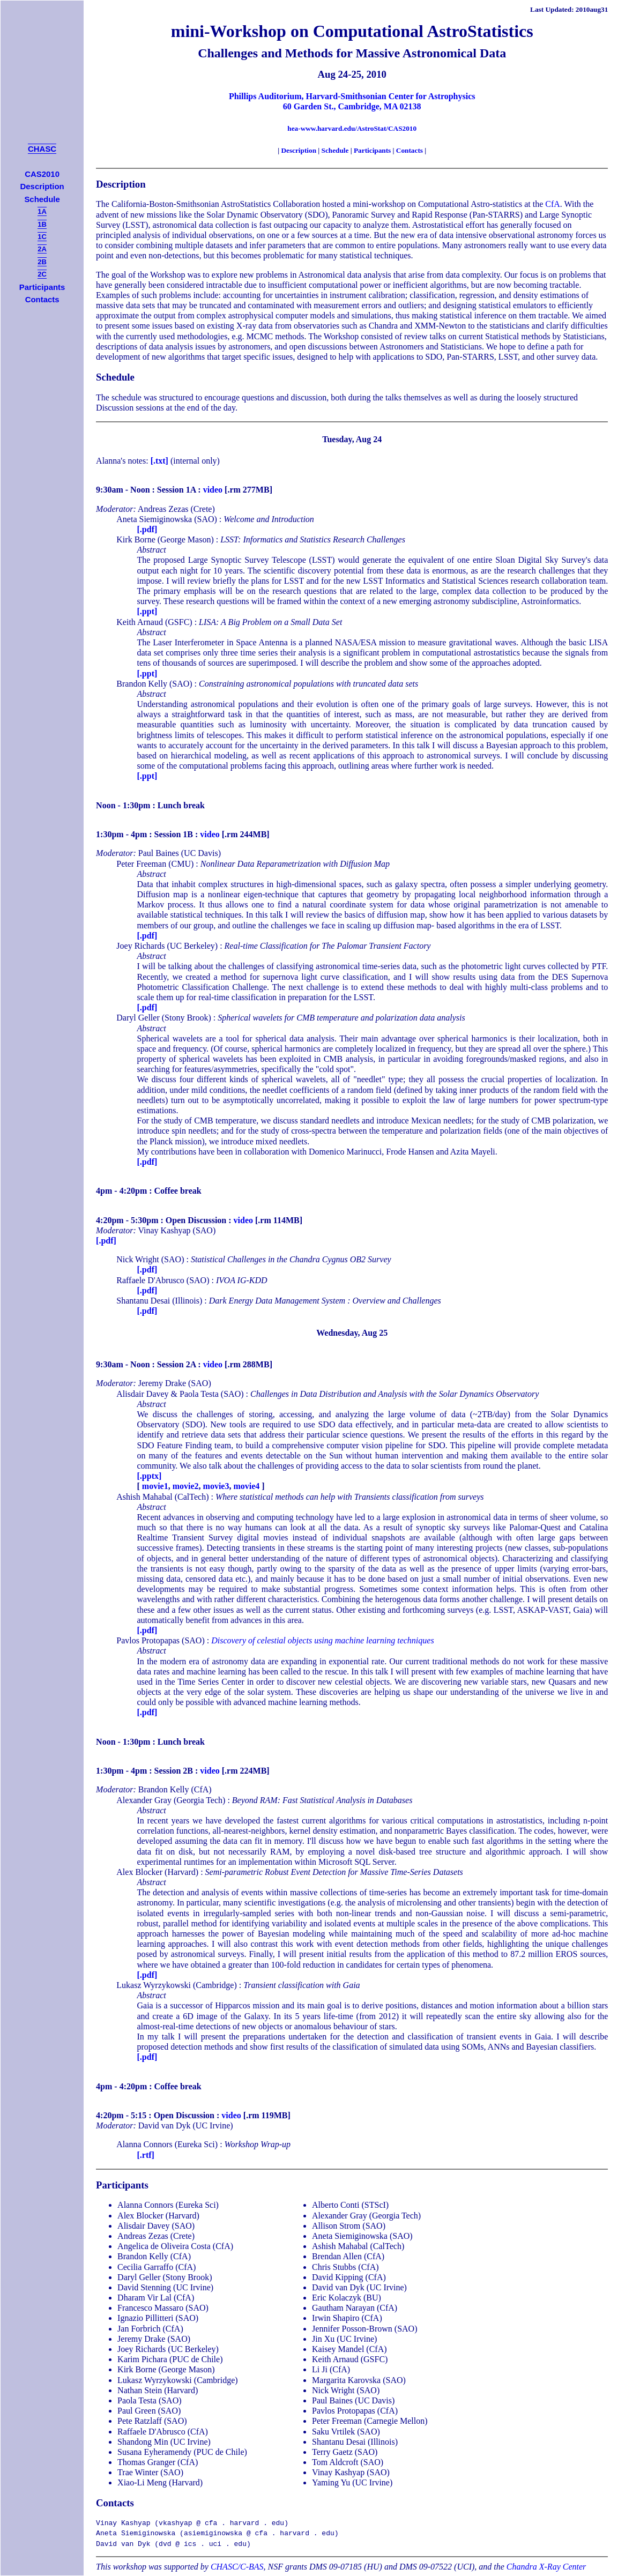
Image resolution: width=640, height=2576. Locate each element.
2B (42, 262)
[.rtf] (145, 2155)
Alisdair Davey (142, 1393)
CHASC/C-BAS (237, 2566)
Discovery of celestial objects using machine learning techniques (322, 1640)
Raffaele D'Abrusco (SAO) (162, 1280)
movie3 (216, 1486)
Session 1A (176, 489)
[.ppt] (147, 611)
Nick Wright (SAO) (150, 1259)
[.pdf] (147, 529)
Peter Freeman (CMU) (155, 863)
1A (42, 211)
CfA (552, 204)
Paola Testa (199, 1393)
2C (42, 274)
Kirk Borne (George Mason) (164, 539)
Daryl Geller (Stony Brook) (163, 1017)
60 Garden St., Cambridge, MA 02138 (352, 106)
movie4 (246, 1486)
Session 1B (173, 834)
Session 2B (173, 1770)
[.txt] (159, 460)
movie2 (186, 1486)
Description (298, 150)
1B (42, 224)
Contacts (409, 150)
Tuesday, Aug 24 (352, 439)
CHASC (42, 148)
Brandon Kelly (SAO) (154, 683)
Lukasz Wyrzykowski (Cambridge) (176, 1985)
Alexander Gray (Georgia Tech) (170, 1800)
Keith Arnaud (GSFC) (154, 622)
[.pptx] (149, 1475)
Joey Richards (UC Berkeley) (167, 945)
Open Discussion (196, 1220)
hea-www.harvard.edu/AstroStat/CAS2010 (351, 128)
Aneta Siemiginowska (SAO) (166, 519)
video (212, 489)
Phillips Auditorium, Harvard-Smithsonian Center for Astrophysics (352, 96)
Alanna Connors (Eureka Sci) (167, 2144)
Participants (372, 150)
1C (42, 237)
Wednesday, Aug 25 (352, 1332)
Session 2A (176, 1364)
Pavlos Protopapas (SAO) (160, 1640)
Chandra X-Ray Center (546, 2566)
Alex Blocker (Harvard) (157, 1872)
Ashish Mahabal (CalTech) (162, 1496)
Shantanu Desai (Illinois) (159, 1300)
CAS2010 (42, 173)
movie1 (155, 1486)
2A (42, 249)
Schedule (335, 150)
